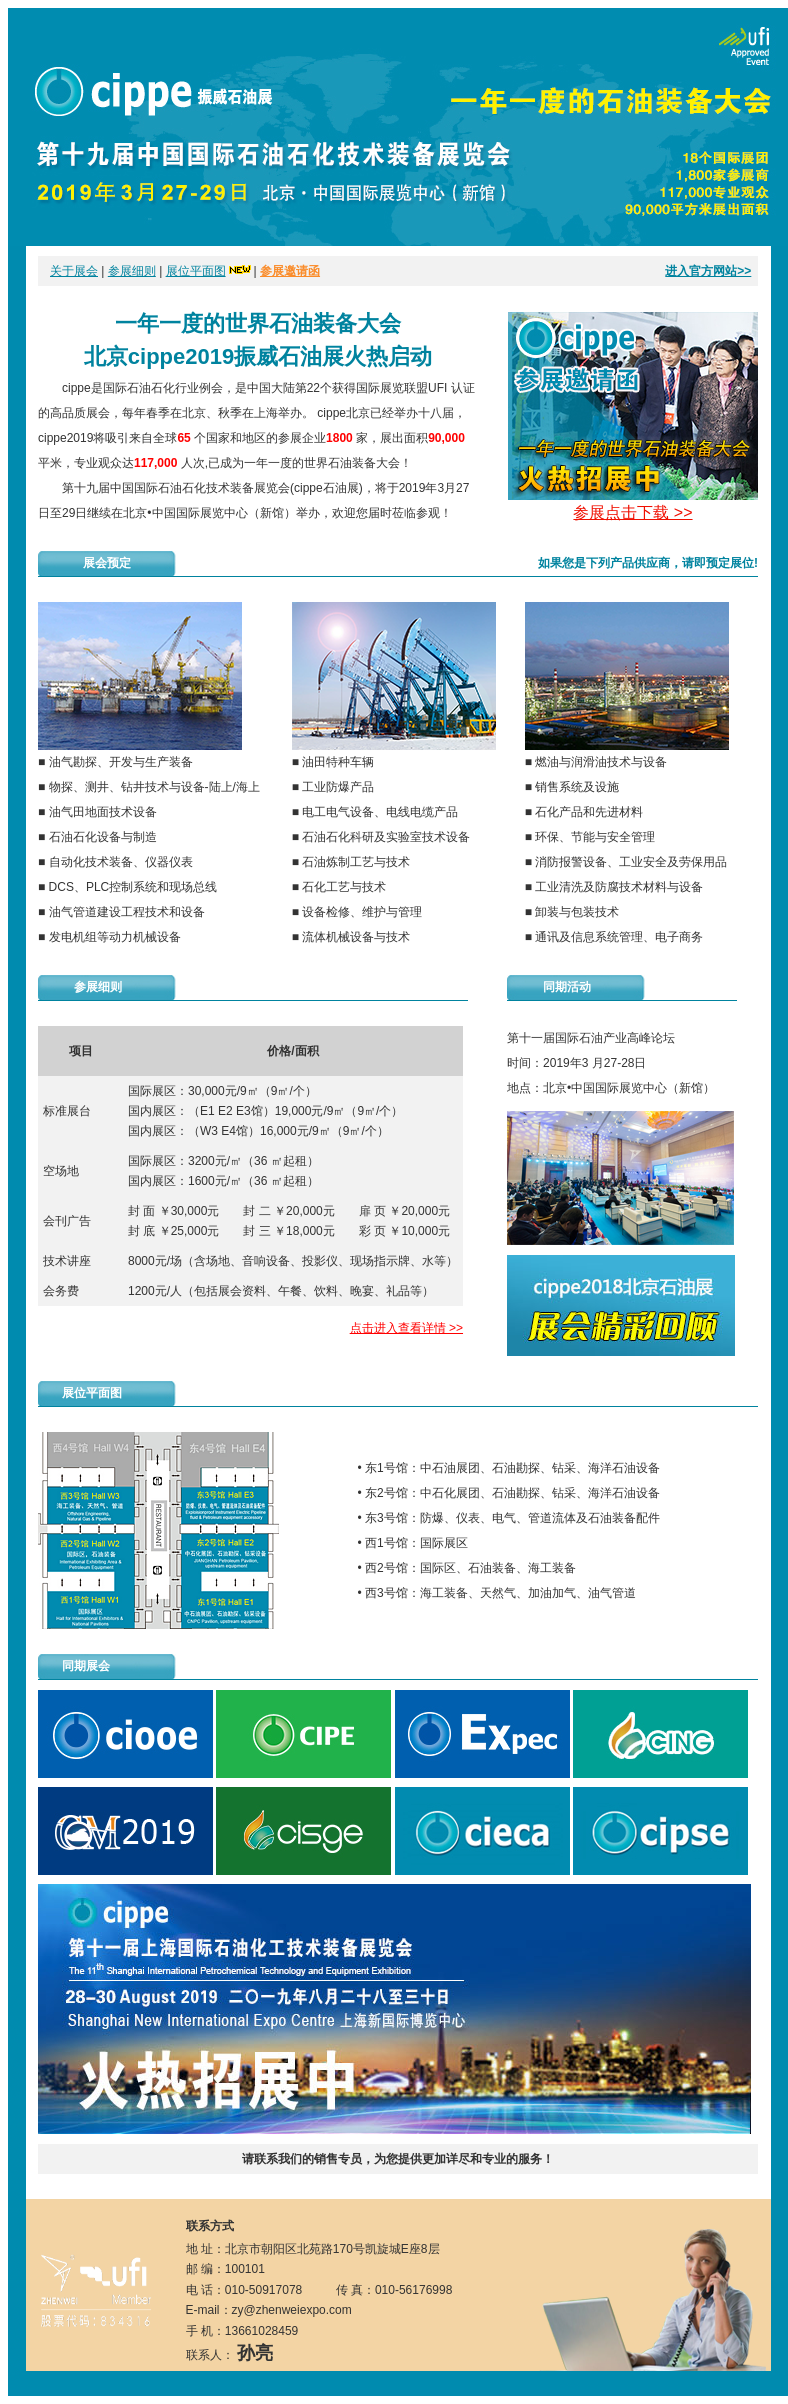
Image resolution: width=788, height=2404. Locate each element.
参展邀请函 (290, 271)
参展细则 (132, 271)
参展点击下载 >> (632, 512)
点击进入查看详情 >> (406, 1328)
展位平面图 (196, 271)
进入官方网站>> (708, 271)
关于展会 (74, 271)
